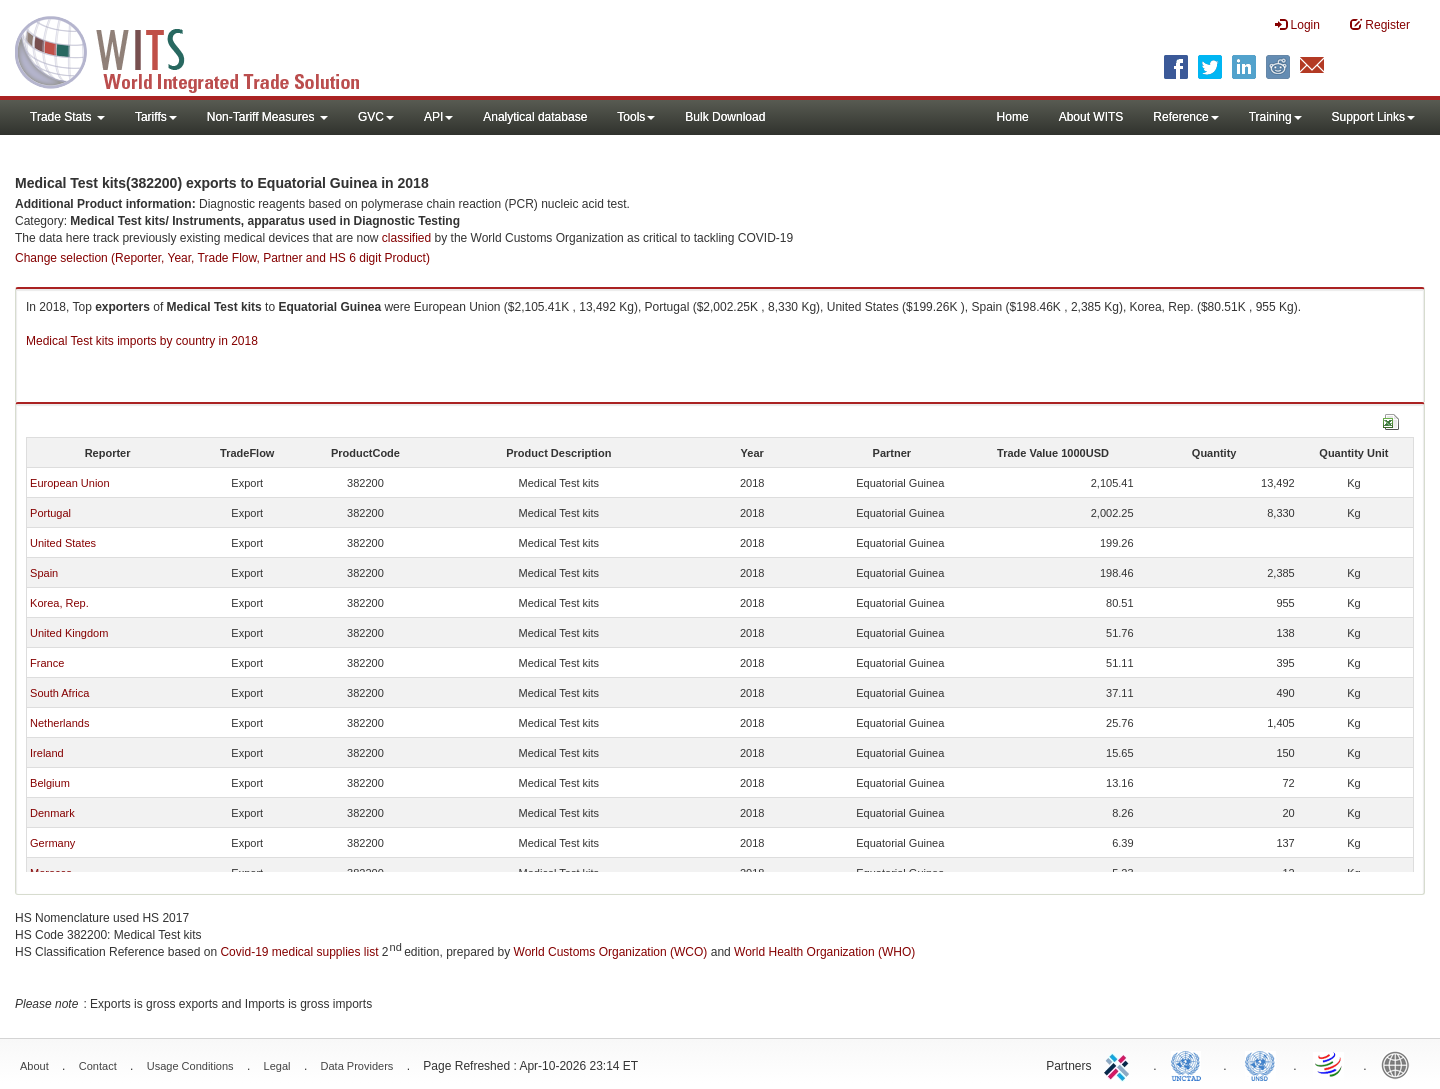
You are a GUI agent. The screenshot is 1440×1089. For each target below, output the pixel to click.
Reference (1185, 117)
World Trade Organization (1330, 1064)
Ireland (47, 753)
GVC (376, 117)
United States (63, 543)
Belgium (50, 783)
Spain (44, 573)
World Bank (1400, 1064)
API (438, 117)
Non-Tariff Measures (267, 117)
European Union (70, 483)
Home (1013, 117)
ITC (1120, 1064)
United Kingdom (69, 633)
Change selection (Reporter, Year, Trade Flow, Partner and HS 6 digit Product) (222, 258)
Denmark (52, 813)
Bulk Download (725, 117)
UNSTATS (1260, 1064)
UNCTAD (1190, 1064)
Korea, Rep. (59, 603)
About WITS (1091, 117)
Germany (52, 843)
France (47, 663)
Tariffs (156, 117)
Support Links (1373, 117)
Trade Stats (67, 117)
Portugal (50, 513)
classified (406, 238)
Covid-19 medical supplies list (299, 952)
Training (1275, 117)
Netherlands (59, 723)
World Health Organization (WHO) (824, 952)
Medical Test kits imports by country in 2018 (142, 341)
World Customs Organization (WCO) (611, 952)
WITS (200, 50)
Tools (636, 117)
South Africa (59, 693)
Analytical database (535, 117)
